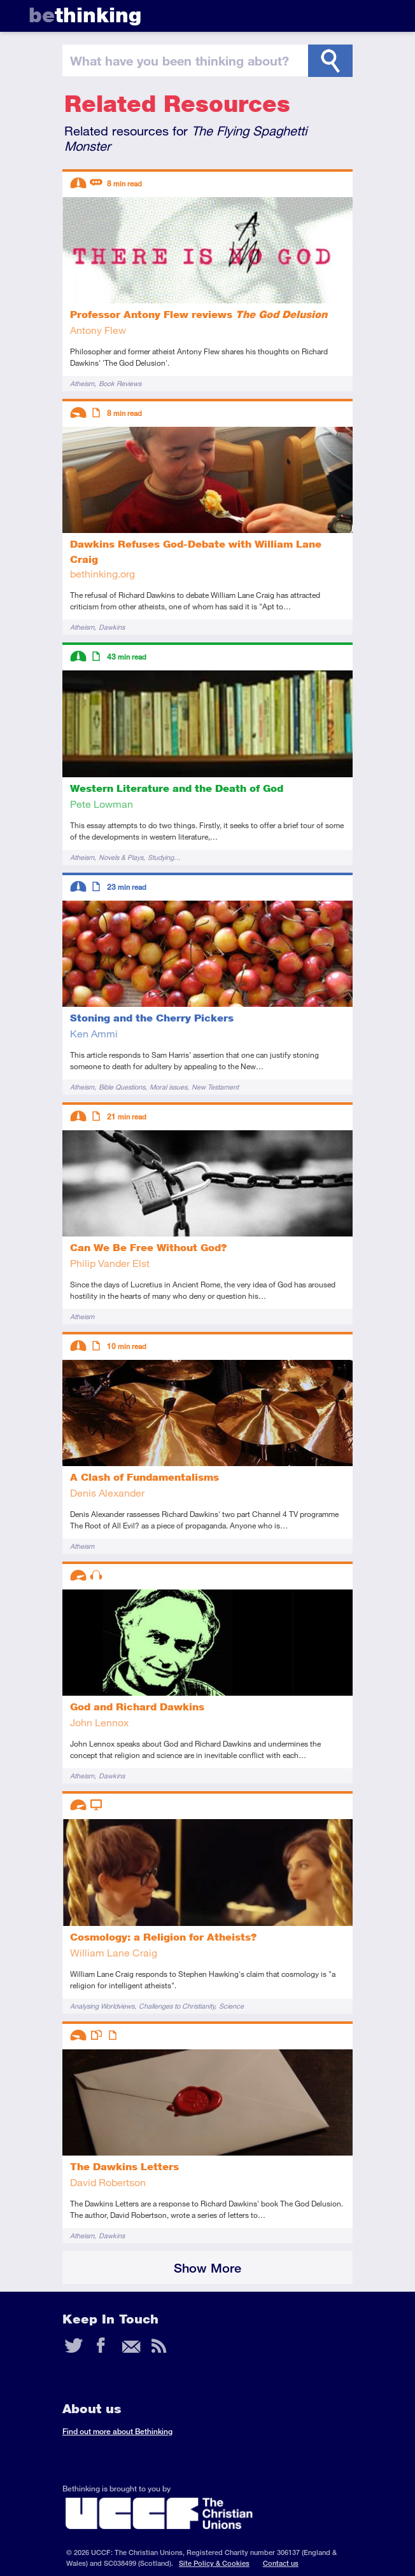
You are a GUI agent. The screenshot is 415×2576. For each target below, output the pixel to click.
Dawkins (112, 627)
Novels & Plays (121, 857)
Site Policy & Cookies (214, 2563)
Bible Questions (122, 1087)
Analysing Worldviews (102, 2006)
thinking (85, 15)
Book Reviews (120, 383)
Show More (207, 2268)
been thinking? (179, 60)
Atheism (82, 383)
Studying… (164, 857)
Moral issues (168, 1087)
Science (231, 2006)
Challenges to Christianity (177, 2006)
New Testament (215, 1087)
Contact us (281, 2563)
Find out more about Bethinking (117, 2431)
